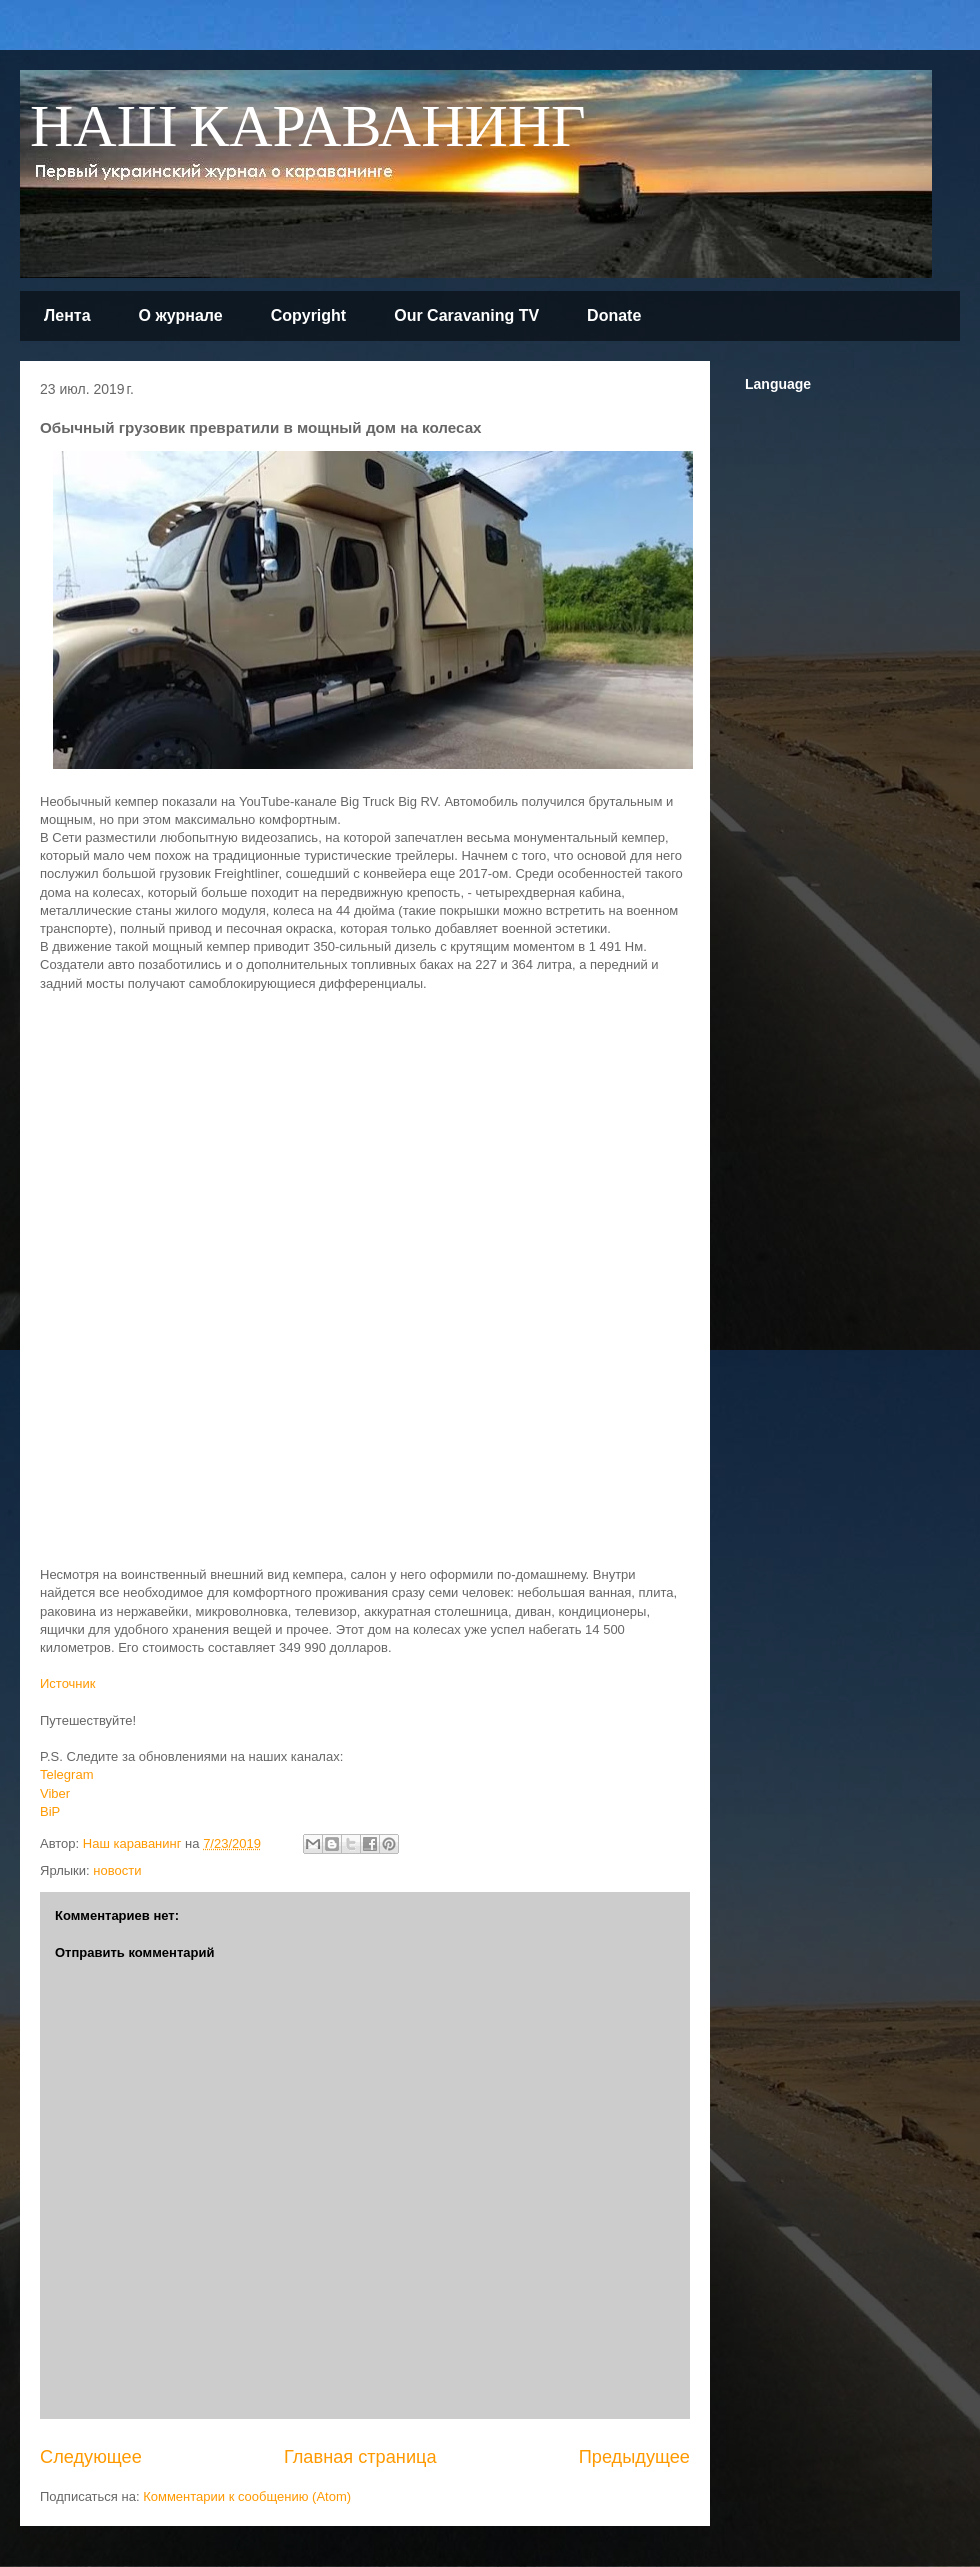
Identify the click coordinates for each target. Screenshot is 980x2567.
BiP (50, 1811)
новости (117, 1870)
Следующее (91, 2457)
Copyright (309, 315)
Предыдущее (634, 2457)
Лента (67, 315)
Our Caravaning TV (466, 315)
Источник (68, 1683)
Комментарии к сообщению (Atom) (247, 2496)
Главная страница (360, 2457)
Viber (55, 1793)
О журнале (181, 315)
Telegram (66, 1774)
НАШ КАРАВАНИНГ (308, 128)
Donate (614, 315)
